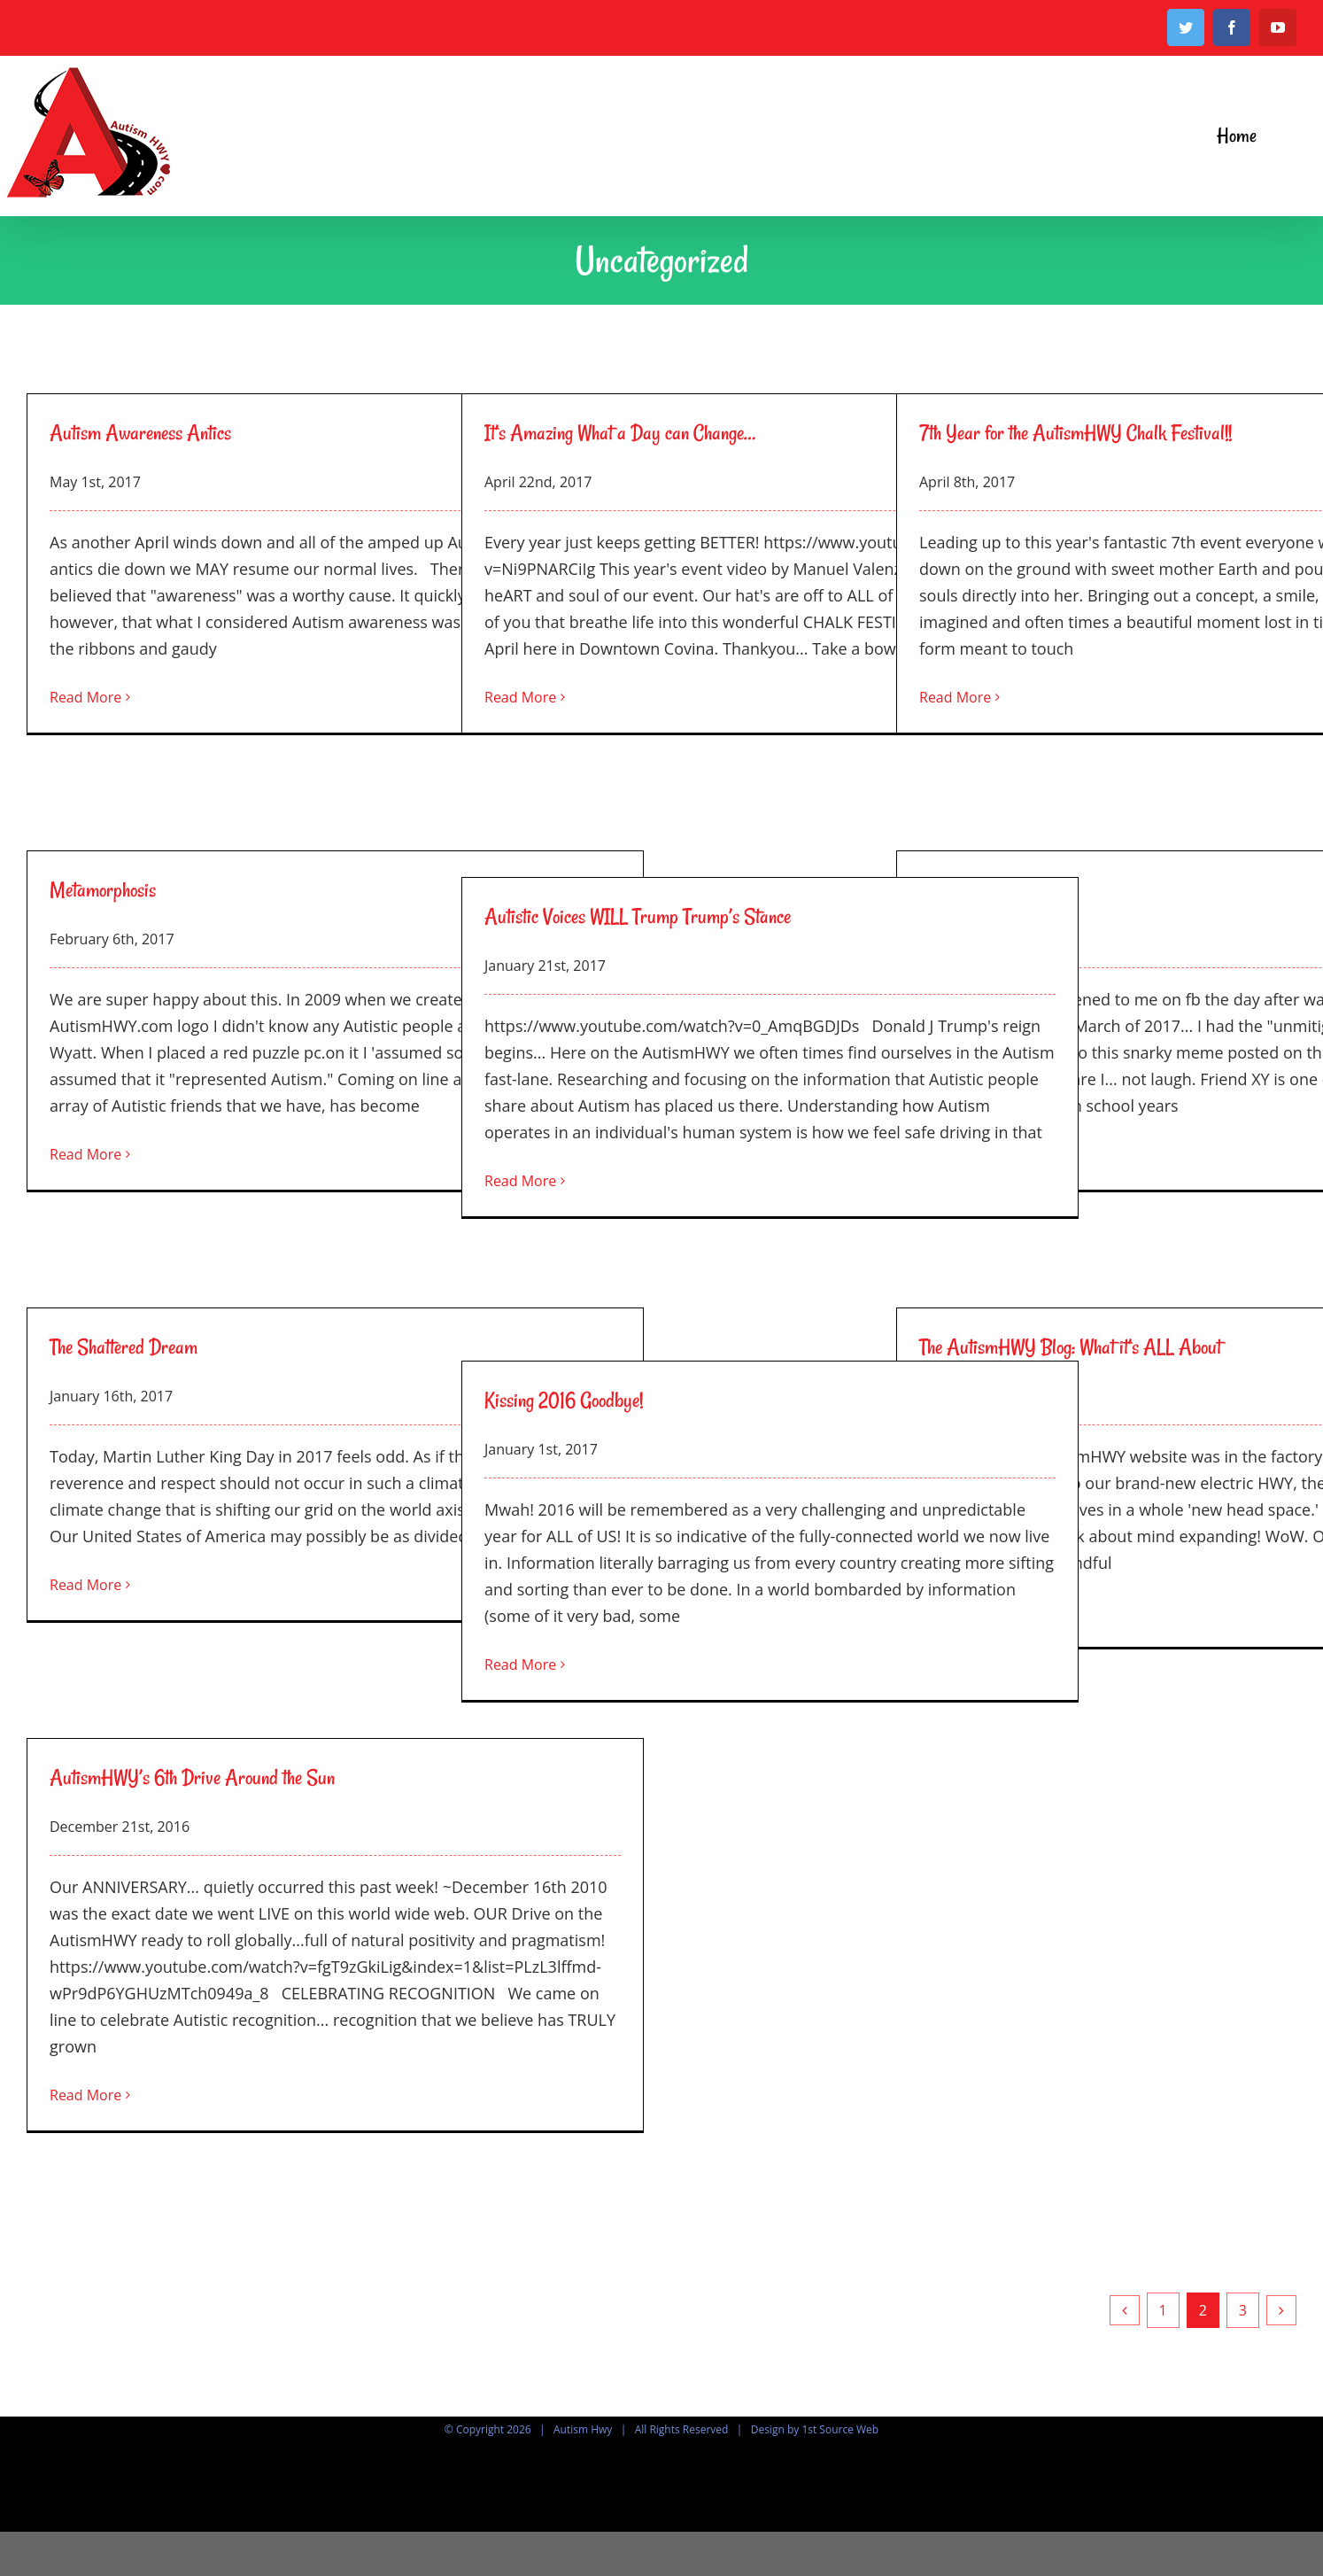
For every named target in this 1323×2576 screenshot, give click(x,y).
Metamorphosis (103, 890)
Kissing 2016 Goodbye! (563, 1400)
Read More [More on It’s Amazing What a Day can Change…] (520, 697)
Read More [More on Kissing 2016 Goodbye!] (520, 1664)
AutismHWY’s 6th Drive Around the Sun (192, 1777)
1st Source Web (839, 2429)
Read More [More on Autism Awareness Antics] (85, 697)
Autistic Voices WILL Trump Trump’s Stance (637, 916)
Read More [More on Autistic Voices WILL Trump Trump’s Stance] (520, 1181)
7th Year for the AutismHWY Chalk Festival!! (1075, 432)
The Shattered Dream (123, 1347)
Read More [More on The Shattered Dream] (85, 1584)
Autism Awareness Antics (140, 432)
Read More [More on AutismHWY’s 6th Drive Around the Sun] (85, 2095)
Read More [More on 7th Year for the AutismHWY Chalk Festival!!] (955, 697)
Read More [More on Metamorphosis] (85, 1154)
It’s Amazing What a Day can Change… (619, 432)
